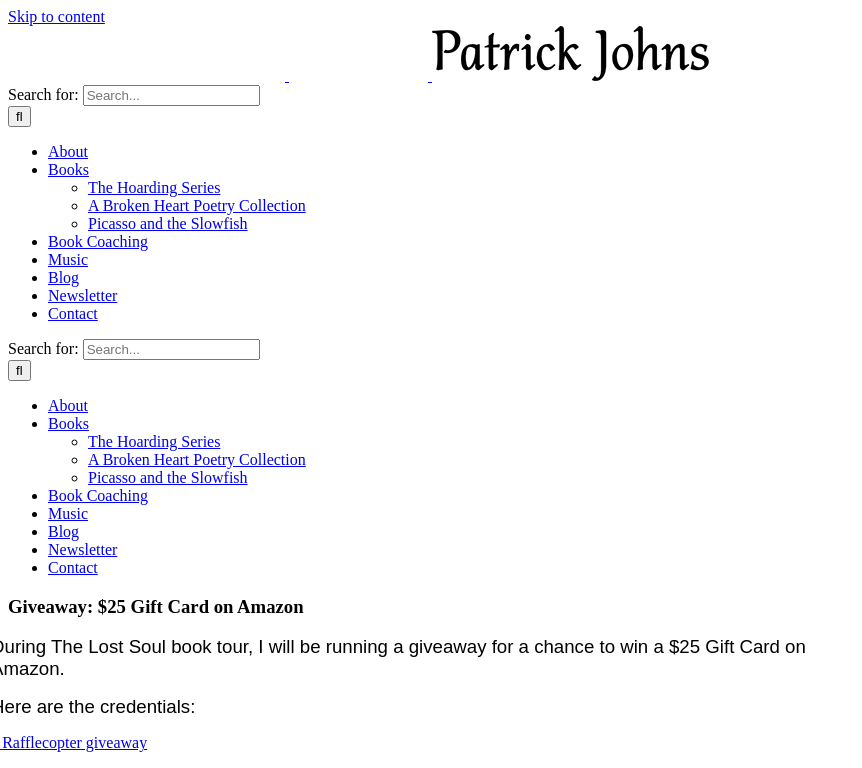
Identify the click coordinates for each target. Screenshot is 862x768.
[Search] (19, 116)
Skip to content (56, 16)
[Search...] (171, 95)
